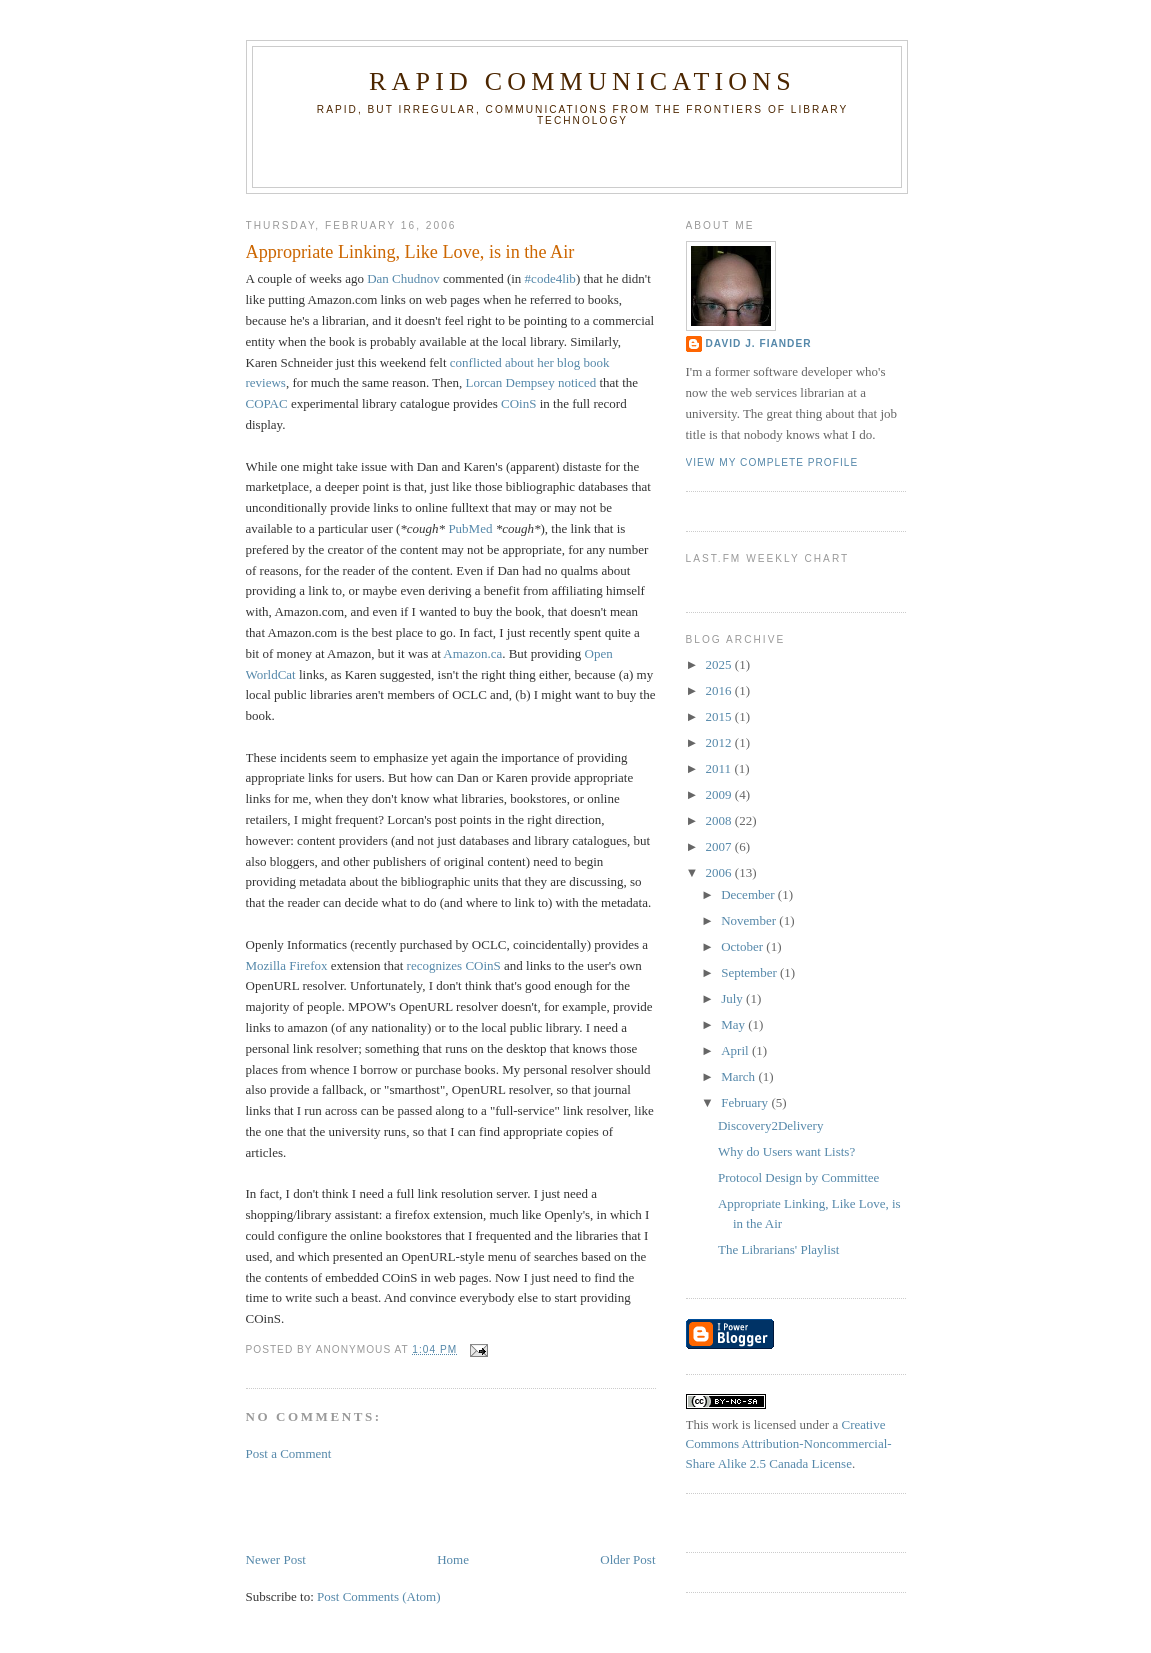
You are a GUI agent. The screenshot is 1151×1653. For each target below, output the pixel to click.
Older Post (627, 1559)
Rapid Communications (582, 81)
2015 (720, 716)
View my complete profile (772, 462)
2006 (720, 872)
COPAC (267, 403)
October (743, 946)
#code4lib (550, 278)
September (750, 972)
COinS (518, 403)
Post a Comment (289, 1453)
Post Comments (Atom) (379, 1596)
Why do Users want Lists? (786, 1151)
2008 (720, 820)
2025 (720, 664)
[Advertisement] (363, 1505)
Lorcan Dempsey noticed (530, 382)
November (750, 920)
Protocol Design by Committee (798, 1177)
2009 (720, 794)
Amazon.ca (472, 653)
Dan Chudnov (403, 278)
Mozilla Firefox (287, 965)
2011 (720, 768)
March (739, 1076)
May (734, 1024)
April (736, 1050)
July (733, 998)
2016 (720, 690)
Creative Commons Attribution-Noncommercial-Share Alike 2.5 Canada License (789, 1444)
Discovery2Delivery (770, 1125)
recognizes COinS (454, 965)
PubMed (470, 528)
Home (453, 1559)
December (749, 894)
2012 (720, 742)
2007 (720, 846)
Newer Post (276, 1559)
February (746, 1102)
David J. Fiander (759, 343)
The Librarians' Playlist (778, 1249)
